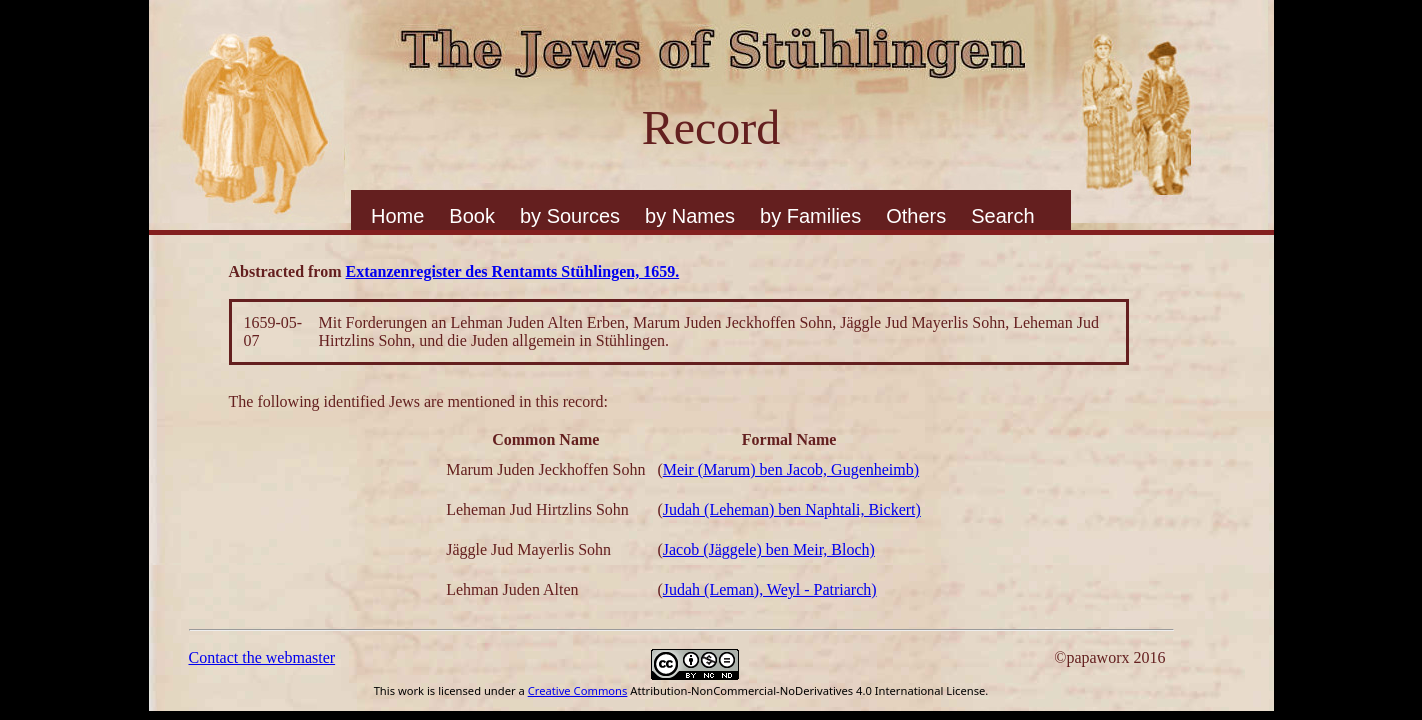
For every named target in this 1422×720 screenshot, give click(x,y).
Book (472, 216)
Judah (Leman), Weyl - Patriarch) (770, 589)
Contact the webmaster (262, 657)
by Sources (570, 216)
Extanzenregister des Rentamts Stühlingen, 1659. (513, 271)
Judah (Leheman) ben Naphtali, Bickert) (792, 509)
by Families (810, 216)
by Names (690, 216)
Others (916, 216)
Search (1002, 216)
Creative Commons (578, 690)
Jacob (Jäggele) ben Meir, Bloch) (769, 549)
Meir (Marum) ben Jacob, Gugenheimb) (791, 469)
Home (397, 216)
